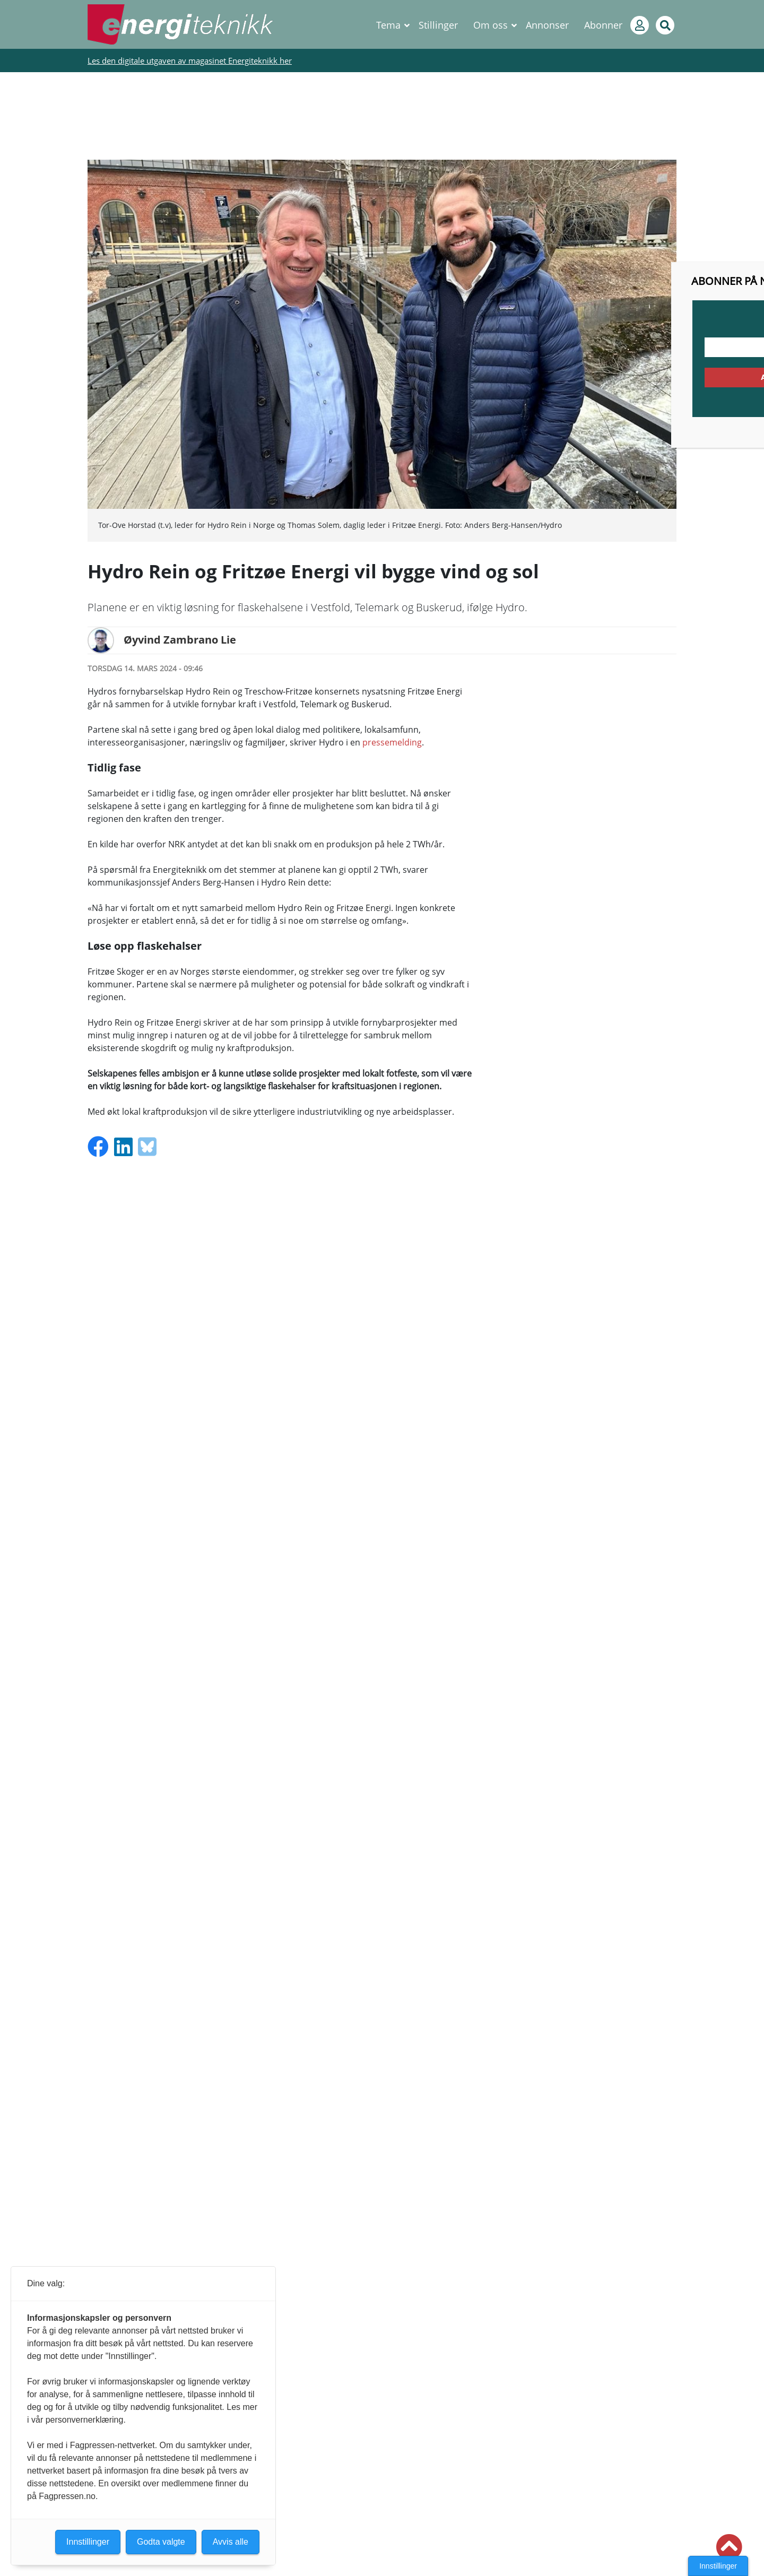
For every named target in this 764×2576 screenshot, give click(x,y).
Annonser (547, 25)
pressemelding (392, 742)
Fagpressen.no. (68, 2496)
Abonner (603, 25)
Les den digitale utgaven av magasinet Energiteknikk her (190, 60)
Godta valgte (161, 2541)
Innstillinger (718, 2566)
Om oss (490, 25)
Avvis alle (230, 2541)
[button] (729, 2547)
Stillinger (438, 25)
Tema (388, 25)
